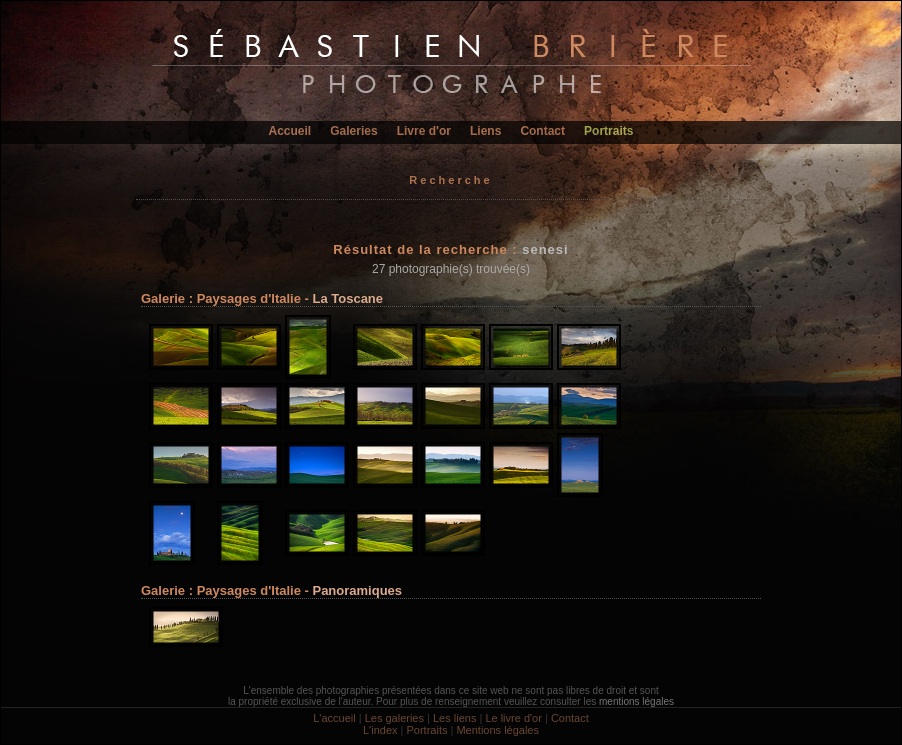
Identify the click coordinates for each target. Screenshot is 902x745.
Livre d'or (424, 131)
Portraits (608, 131)
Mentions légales (497, 730)
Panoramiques (357, 590)
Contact (542, 131)
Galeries (353, 131)
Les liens (454, 718)
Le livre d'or (513, 718)
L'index (380, 730)
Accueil (290, 131)
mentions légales (636, 701)
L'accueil (334, 718)
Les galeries (394, 718)
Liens (485, 131)
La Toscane (347, 298)
